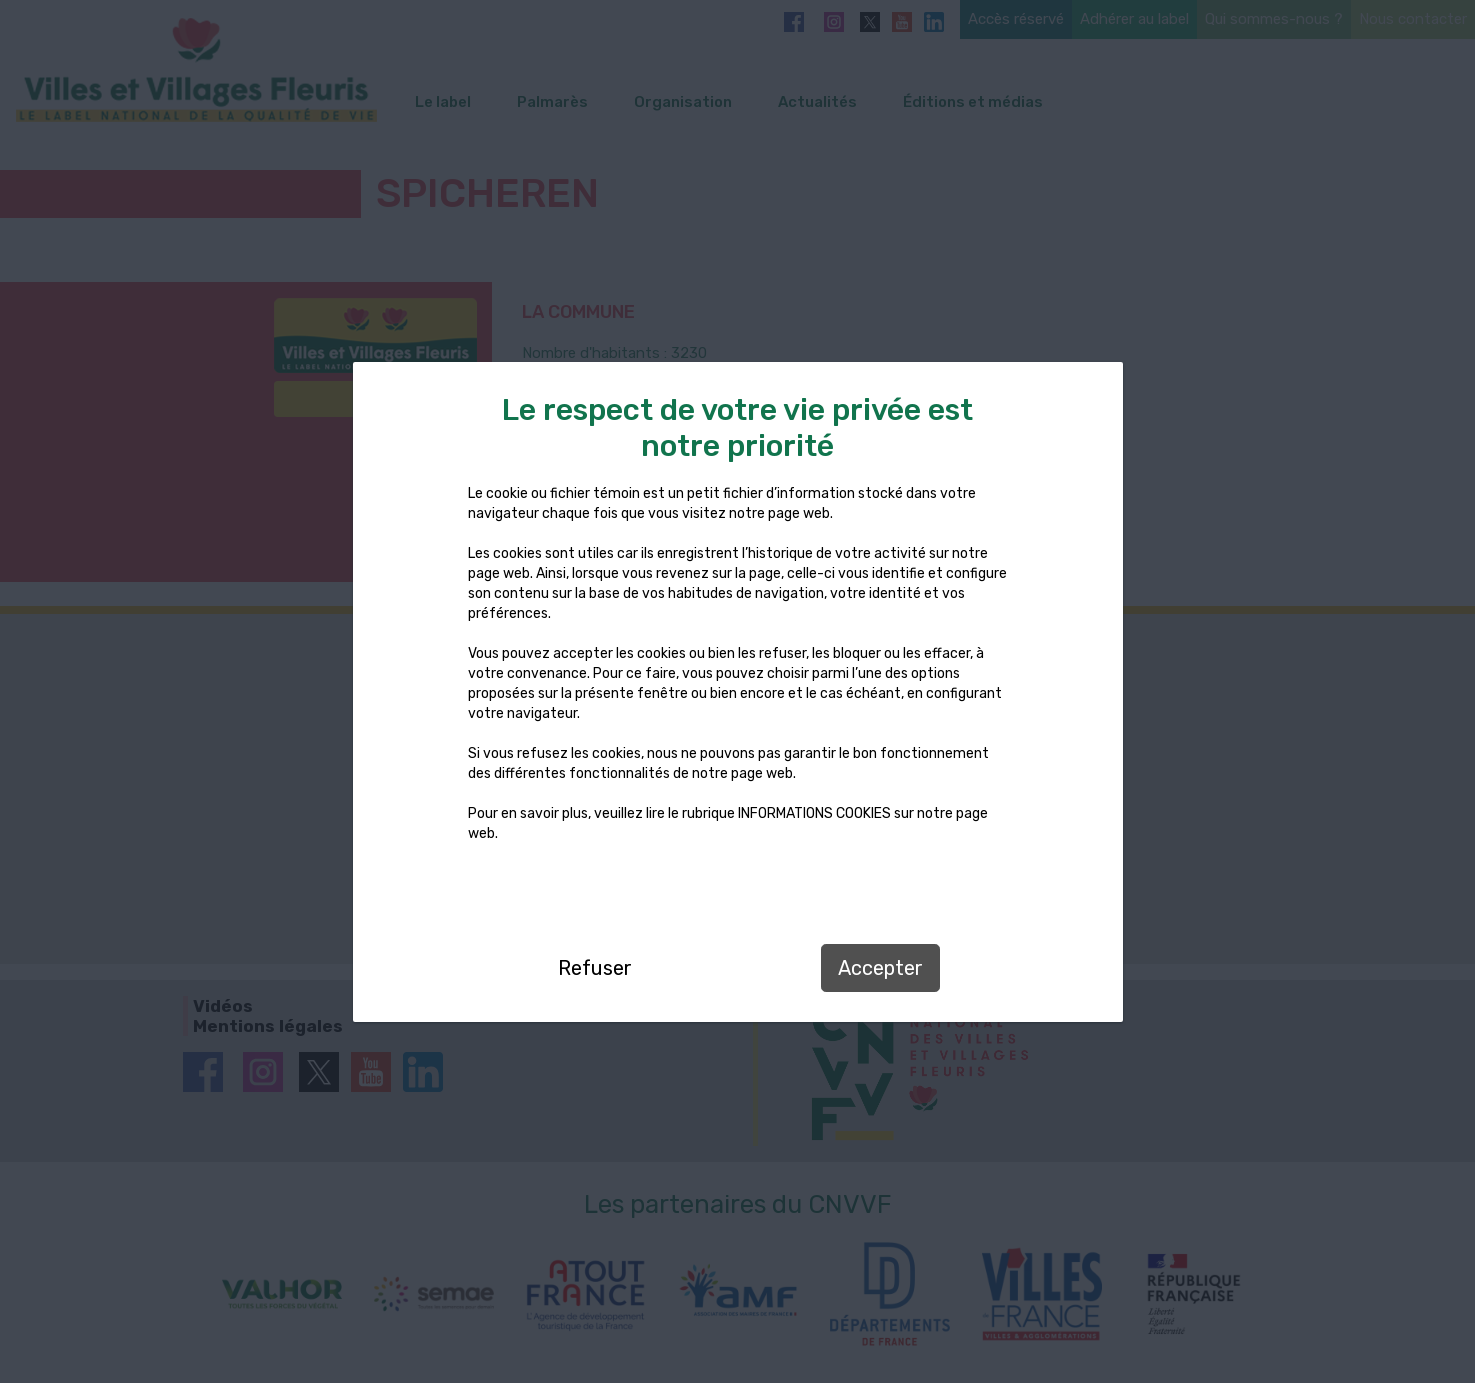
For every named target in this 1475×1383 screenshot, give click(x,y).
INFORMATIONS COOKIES (814, 813)
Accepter (880, 968)
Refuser (595, 968)
